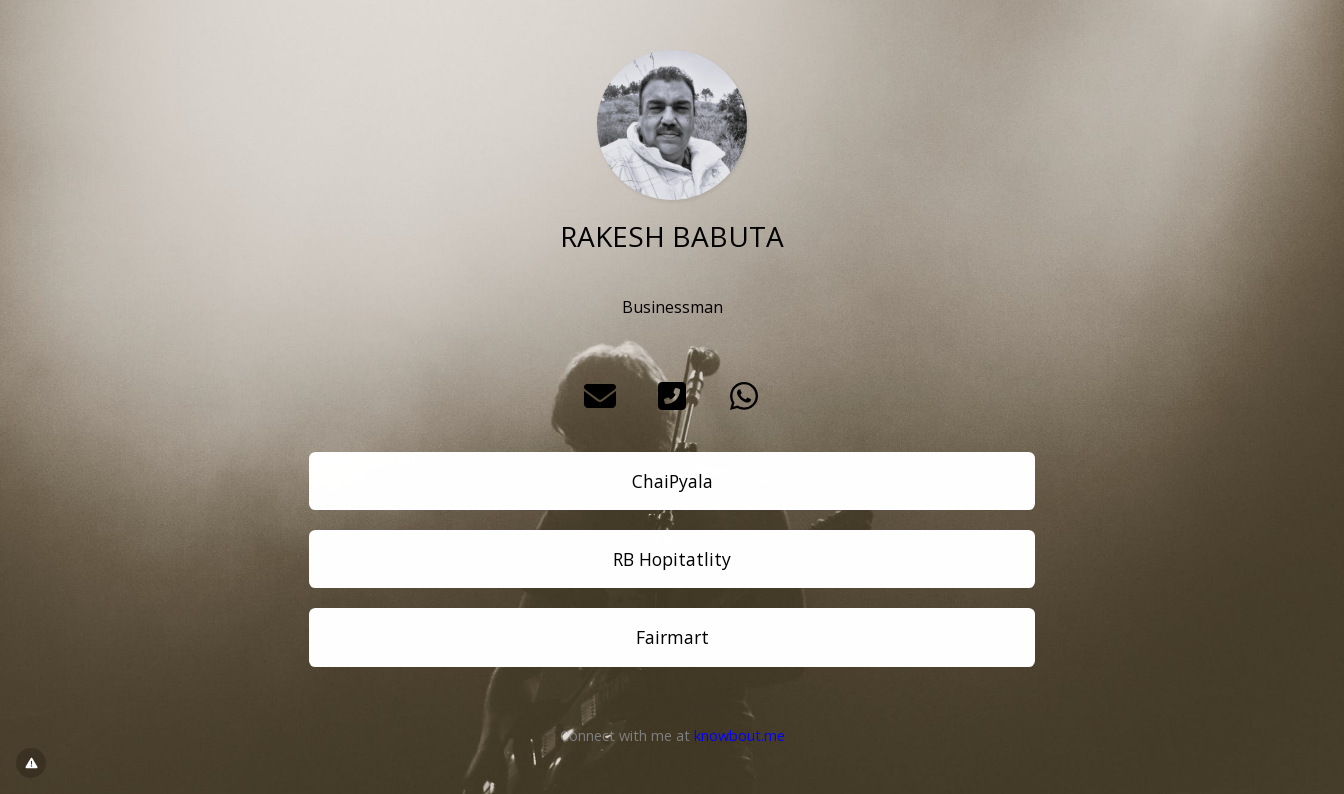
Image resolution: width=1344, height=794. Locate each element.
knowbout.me (739, 735)
